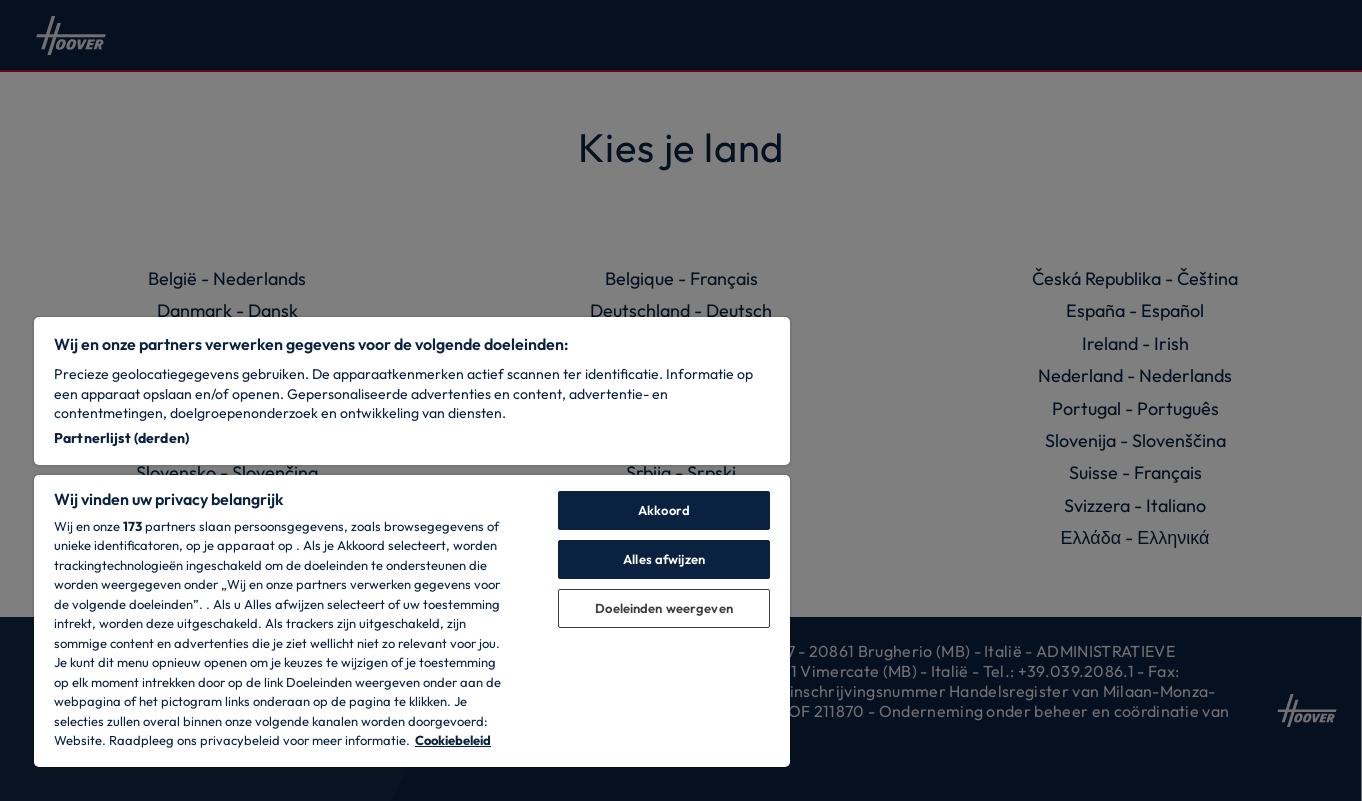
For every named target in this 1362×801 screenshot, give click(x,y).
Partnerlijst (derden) (121, 438)
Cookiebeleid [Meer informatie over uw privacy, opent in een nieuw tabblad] (453, 740)
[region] (412, 542)
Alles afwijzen (664, 559)
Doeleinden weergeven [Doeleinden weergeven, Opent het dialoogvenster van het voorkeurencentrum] (664, 608)
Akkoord (664, 510)
